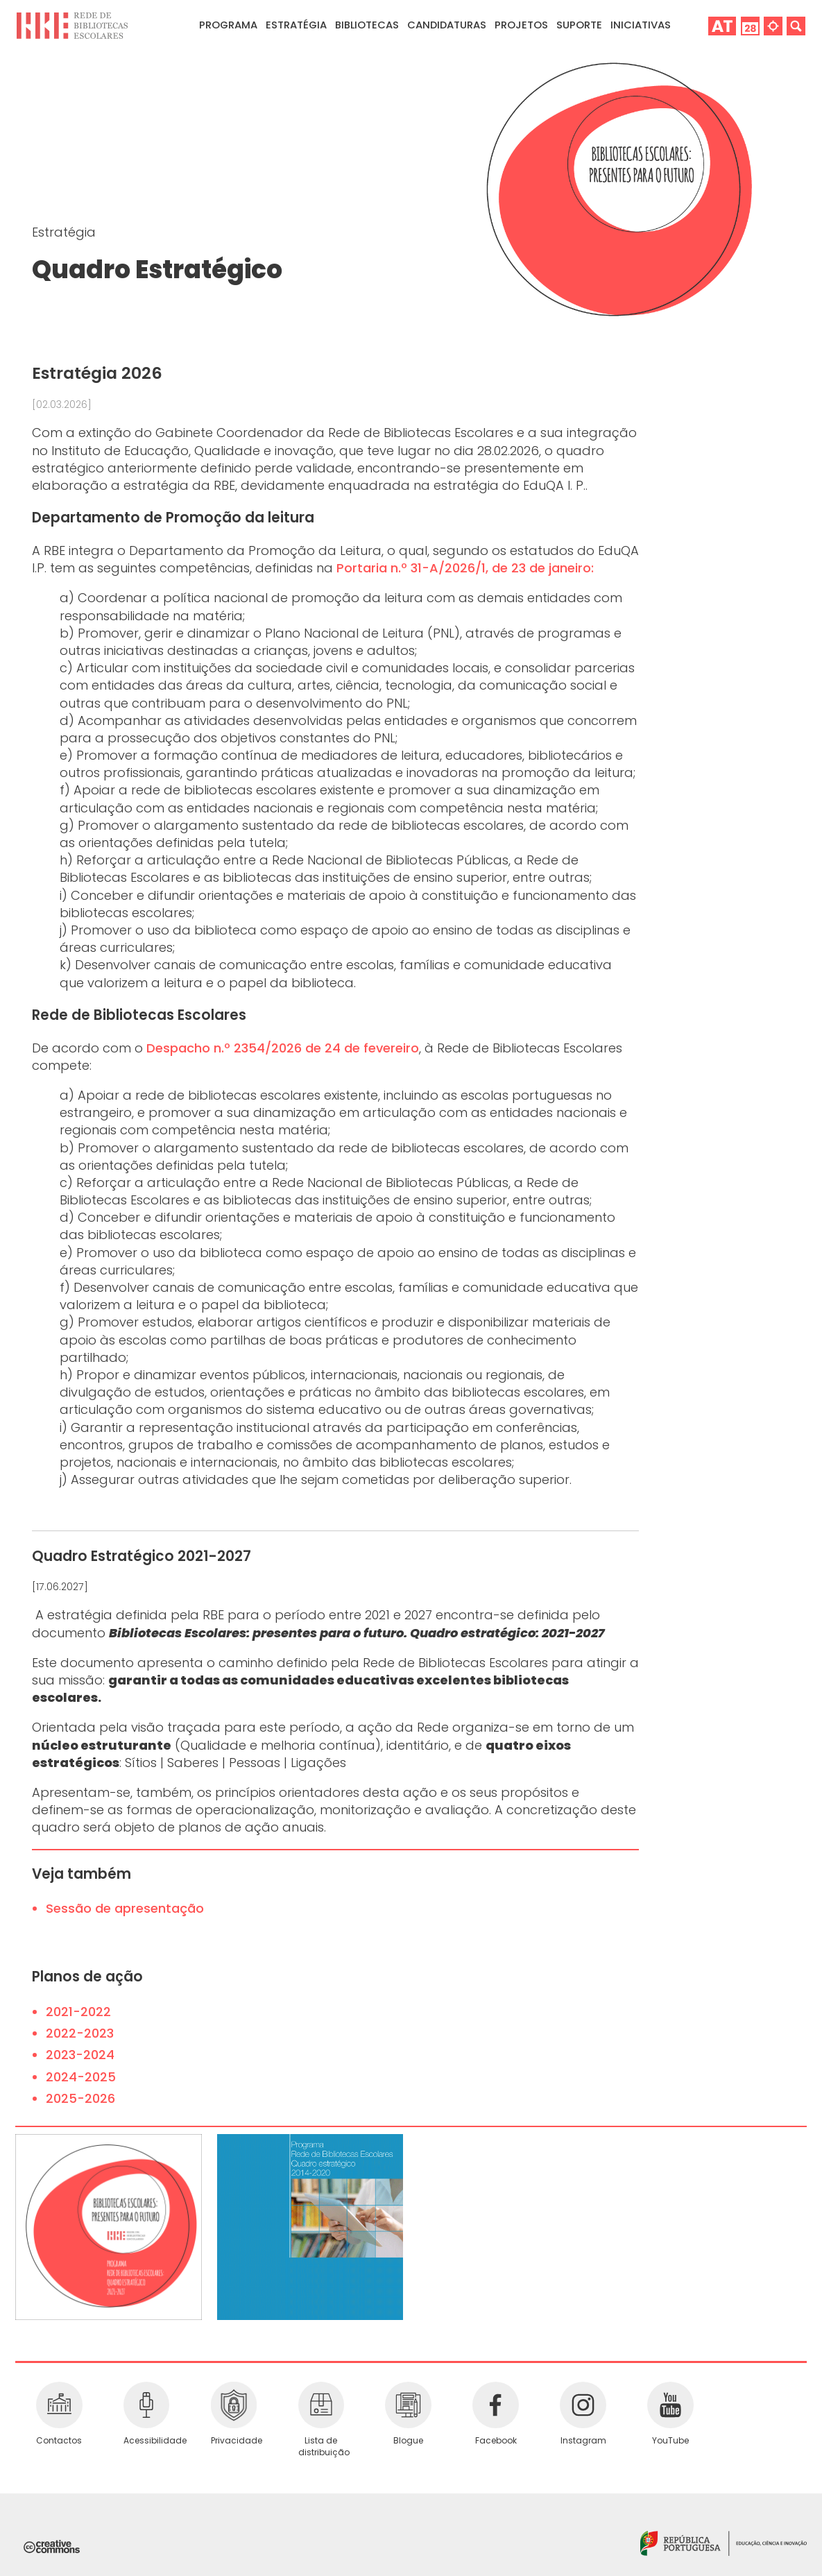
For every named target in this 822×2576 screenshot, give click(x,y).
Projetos (521, 24)
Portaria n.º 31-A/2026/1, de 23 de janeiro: (465, 568)
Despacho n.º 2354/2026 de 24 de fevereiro (282, 1048)
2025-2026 (80, 2098)
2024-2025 (81, 2076)
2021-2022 (78, 2011)
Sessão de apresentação (125, 1908)
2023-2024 (80, 2054)
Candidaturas (446, 24)
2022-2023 (80, 2033)
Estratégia (64, 232)
